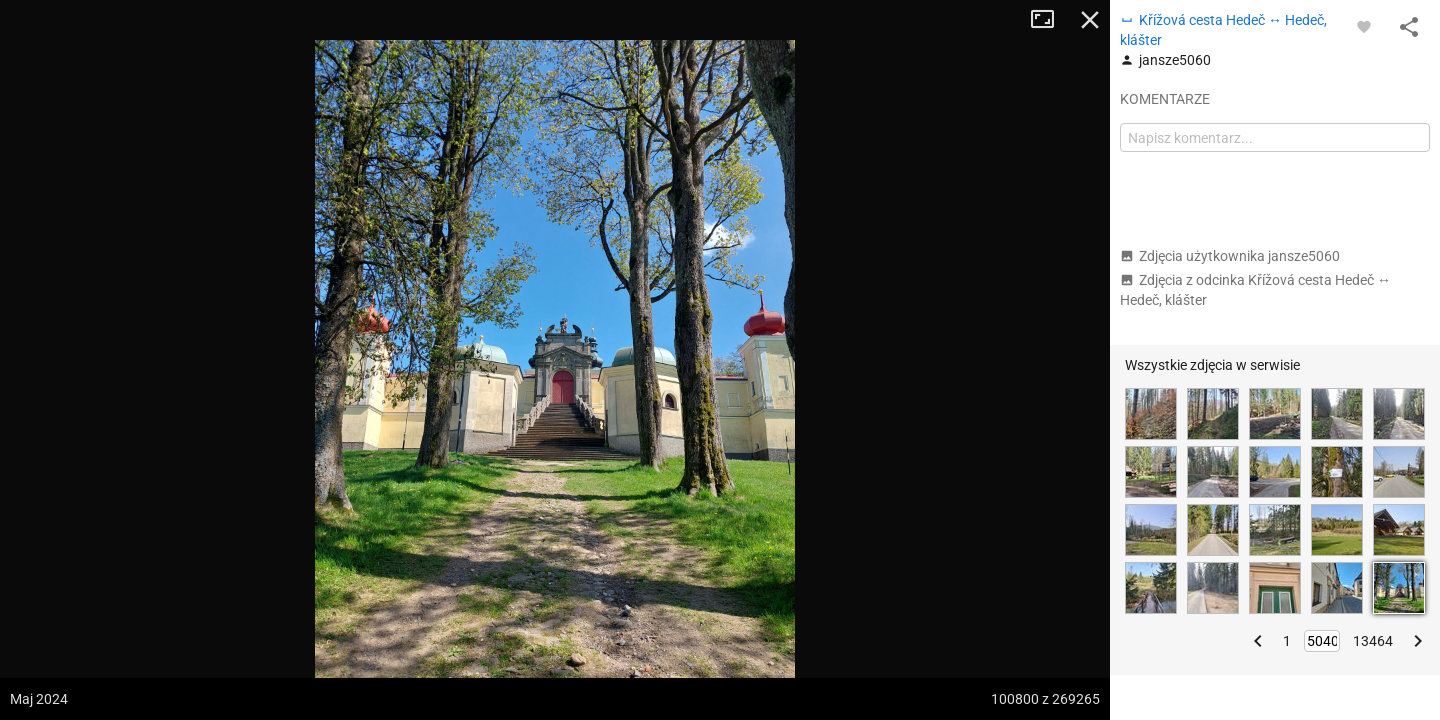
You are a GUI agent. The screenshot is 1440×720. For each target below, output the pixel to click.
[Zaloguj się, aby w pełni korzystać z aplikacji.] (1364, 26)
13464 (1373, 641)
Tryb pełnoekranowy (1050, 20)
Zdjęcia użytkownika (1230, 256)
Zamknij (1090, 20)
